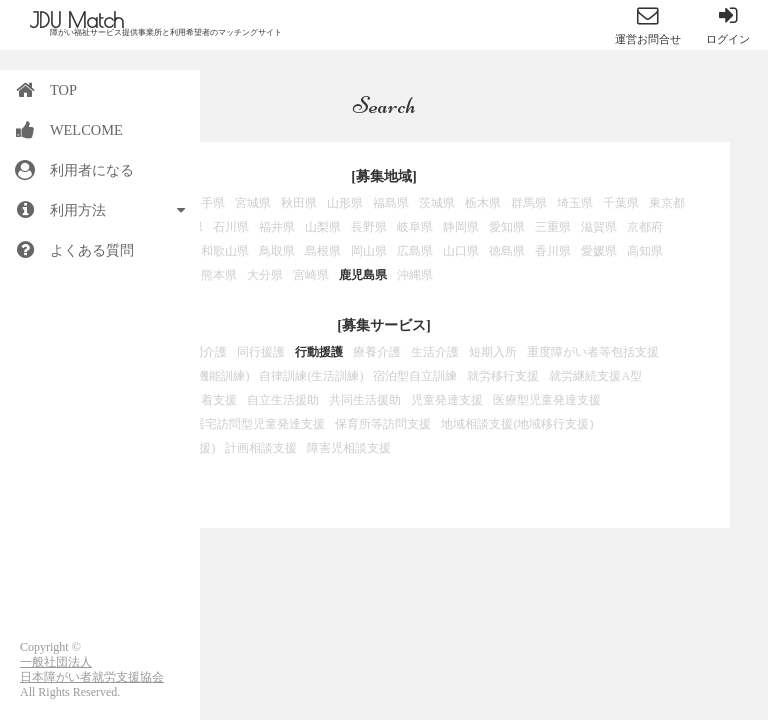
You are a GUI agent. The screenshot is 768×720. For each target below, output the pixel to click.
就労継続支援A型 (595, 376)
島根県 (323, 251)
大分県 (265, 275)
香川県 (553, 251)
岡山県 (369, 251)
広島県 (415, 251)
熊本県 (219, 275)
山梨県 (323, 227)
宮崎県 (311, 275)
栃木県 (483, 203)
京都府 (645, 227)
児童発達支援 (447, 400)
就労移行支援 (503, 376)
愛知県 (507, 227)
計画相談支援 (261, 448)
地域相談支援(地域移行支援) (517, 424)
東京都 (667, 203)
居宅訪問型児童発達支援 (259, 424)
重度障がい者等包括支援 (593, 352)
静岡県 (461, 227)
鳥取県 (277, 251)
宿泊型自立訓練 (415, 376)
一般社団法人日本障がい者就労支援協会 (92, 669)
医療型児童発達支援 (547, 400)
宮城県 (253, 203)
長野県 (369, 227)
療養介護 (377, 352)
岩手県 (207, 203)
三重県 (553, 227)
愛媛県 (599, 251)
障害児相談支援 (349, 448)
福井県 (277, 227)
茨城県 (437, 203)
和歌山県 (225, 251)
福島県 (391, 203)
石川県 (231, 227)
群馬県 (529, 203)
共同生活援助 (365, 400)
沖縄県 (415, 275)
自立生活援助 (283, 400)
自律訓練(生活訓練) (311, 376)
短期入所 (493, 352)
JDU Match (77, 20)
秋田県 (299, 203)
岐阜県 (415, 227)
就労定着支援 (201, 400)
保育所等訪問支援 (383, 424)
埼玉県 (575, 203)
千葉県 (621, 203)
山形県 (345, 203)
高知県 (645, 251)
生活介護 (435, 352)
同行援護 (261, 352)
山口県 (461, 251)
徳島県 (507, 251)
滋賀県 (599, 227)
